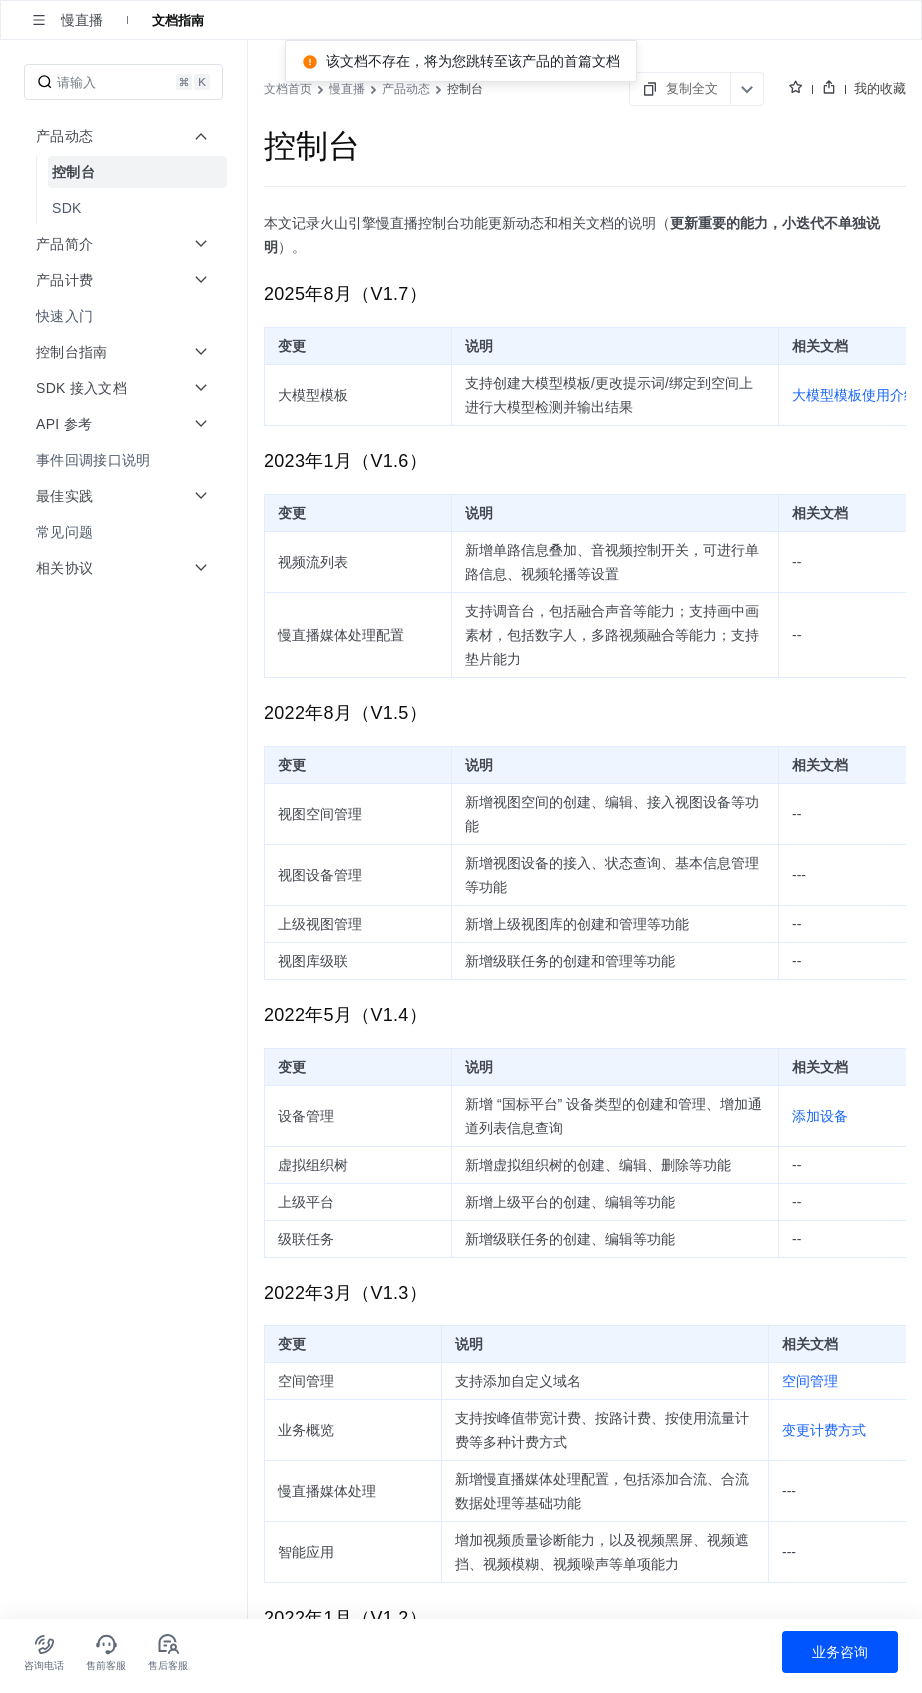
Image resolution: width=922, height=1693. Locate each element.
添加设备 (820, 1116)
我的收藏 (880, 88)
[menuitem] (125, 172)
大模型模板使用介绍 (855, 395)
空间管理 (810, 1381)
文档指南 (178, 20)
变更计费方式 (824, 1430)
